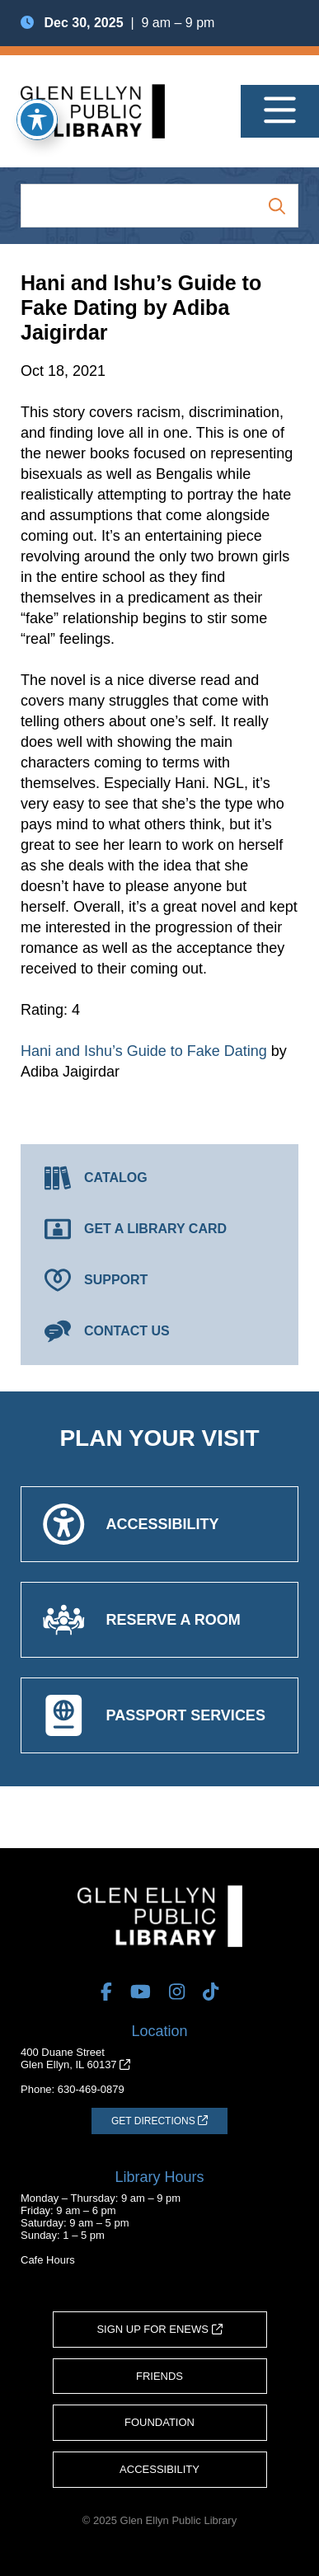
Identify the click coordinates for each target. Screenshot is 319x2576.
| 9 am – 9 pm (117, 23)
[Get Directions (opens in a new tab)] (159, 2121)
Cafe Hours (48, 2260)
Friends (159, 2376)
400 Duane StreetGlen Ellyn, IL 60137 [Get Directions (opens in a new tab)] (75, 2058)
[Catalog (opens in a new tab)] (159, 1178)
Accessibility (159, 2469)
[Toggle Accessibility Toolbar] (37, 119)
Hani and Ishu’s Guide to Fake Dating (144, 1051)
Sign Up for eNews (159, 2329)
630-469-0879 (91, 2089)
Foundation (159, 2422)
